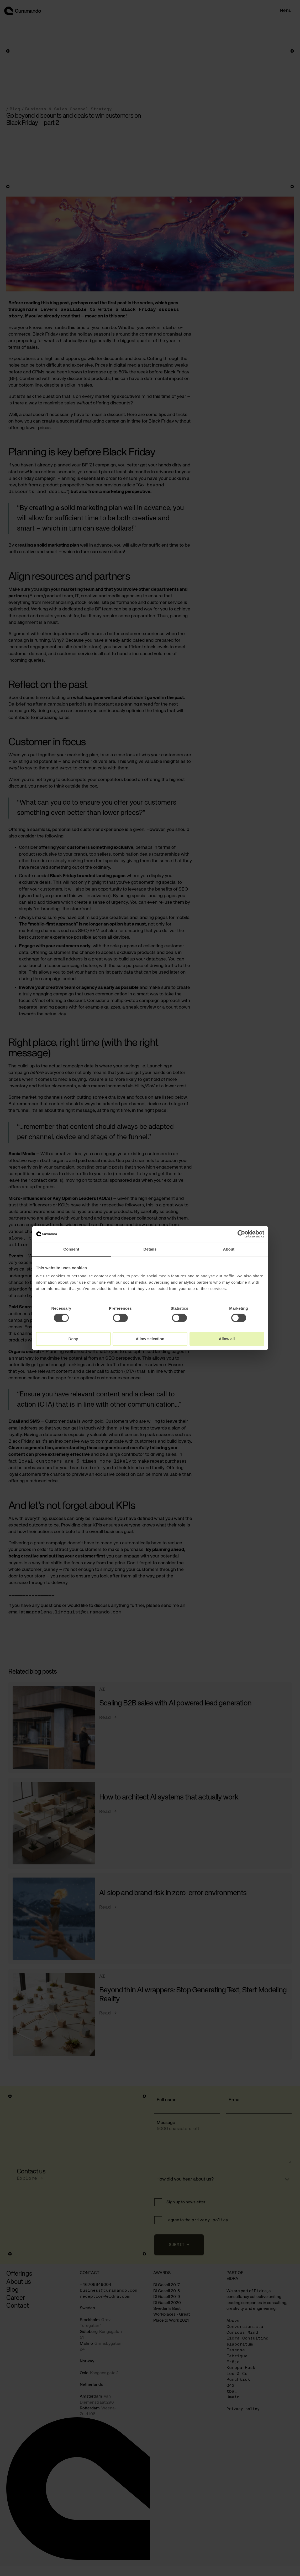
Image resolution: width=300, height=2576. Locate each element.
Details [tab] (150, 1249)
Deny (73, 1338)
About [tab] (229, 1249)
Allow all (227, 1338)
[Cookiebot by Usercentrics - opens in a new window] (241, 1234)
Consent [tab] (71, 1249)
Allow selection (150, 1338)
